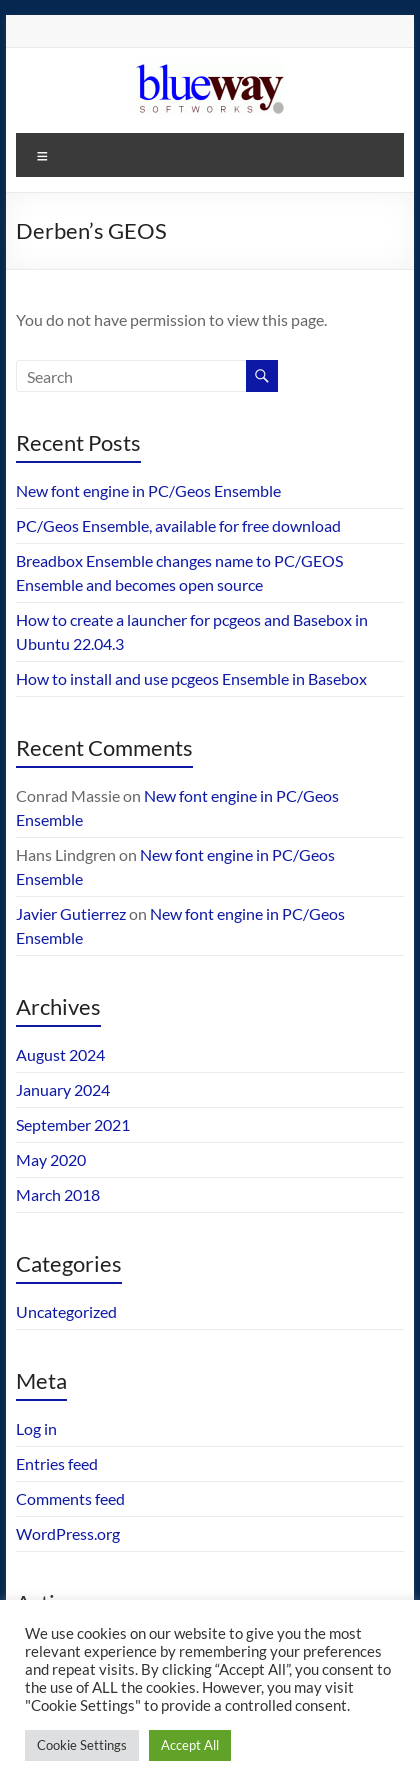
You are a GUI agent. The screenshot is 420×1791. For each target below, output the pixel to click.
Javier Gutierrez (71, 913)
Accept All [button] (190, 1745)
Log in (36, 1428)
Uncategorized (66, 1311)
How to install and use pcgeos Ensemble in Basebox (191, 678)
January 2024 (63, 1089)
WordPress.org (68, 1533)
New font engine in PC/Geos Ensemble (148, 490)
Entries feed (57, 1463)
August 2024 (60, 1054)
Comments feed (70, 1498)
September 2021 (73, 1124)
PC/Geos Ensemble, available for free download (178, 525)
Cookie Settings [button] (82, 1745)
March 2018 (58, 1194)
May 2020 (51, 1159)
